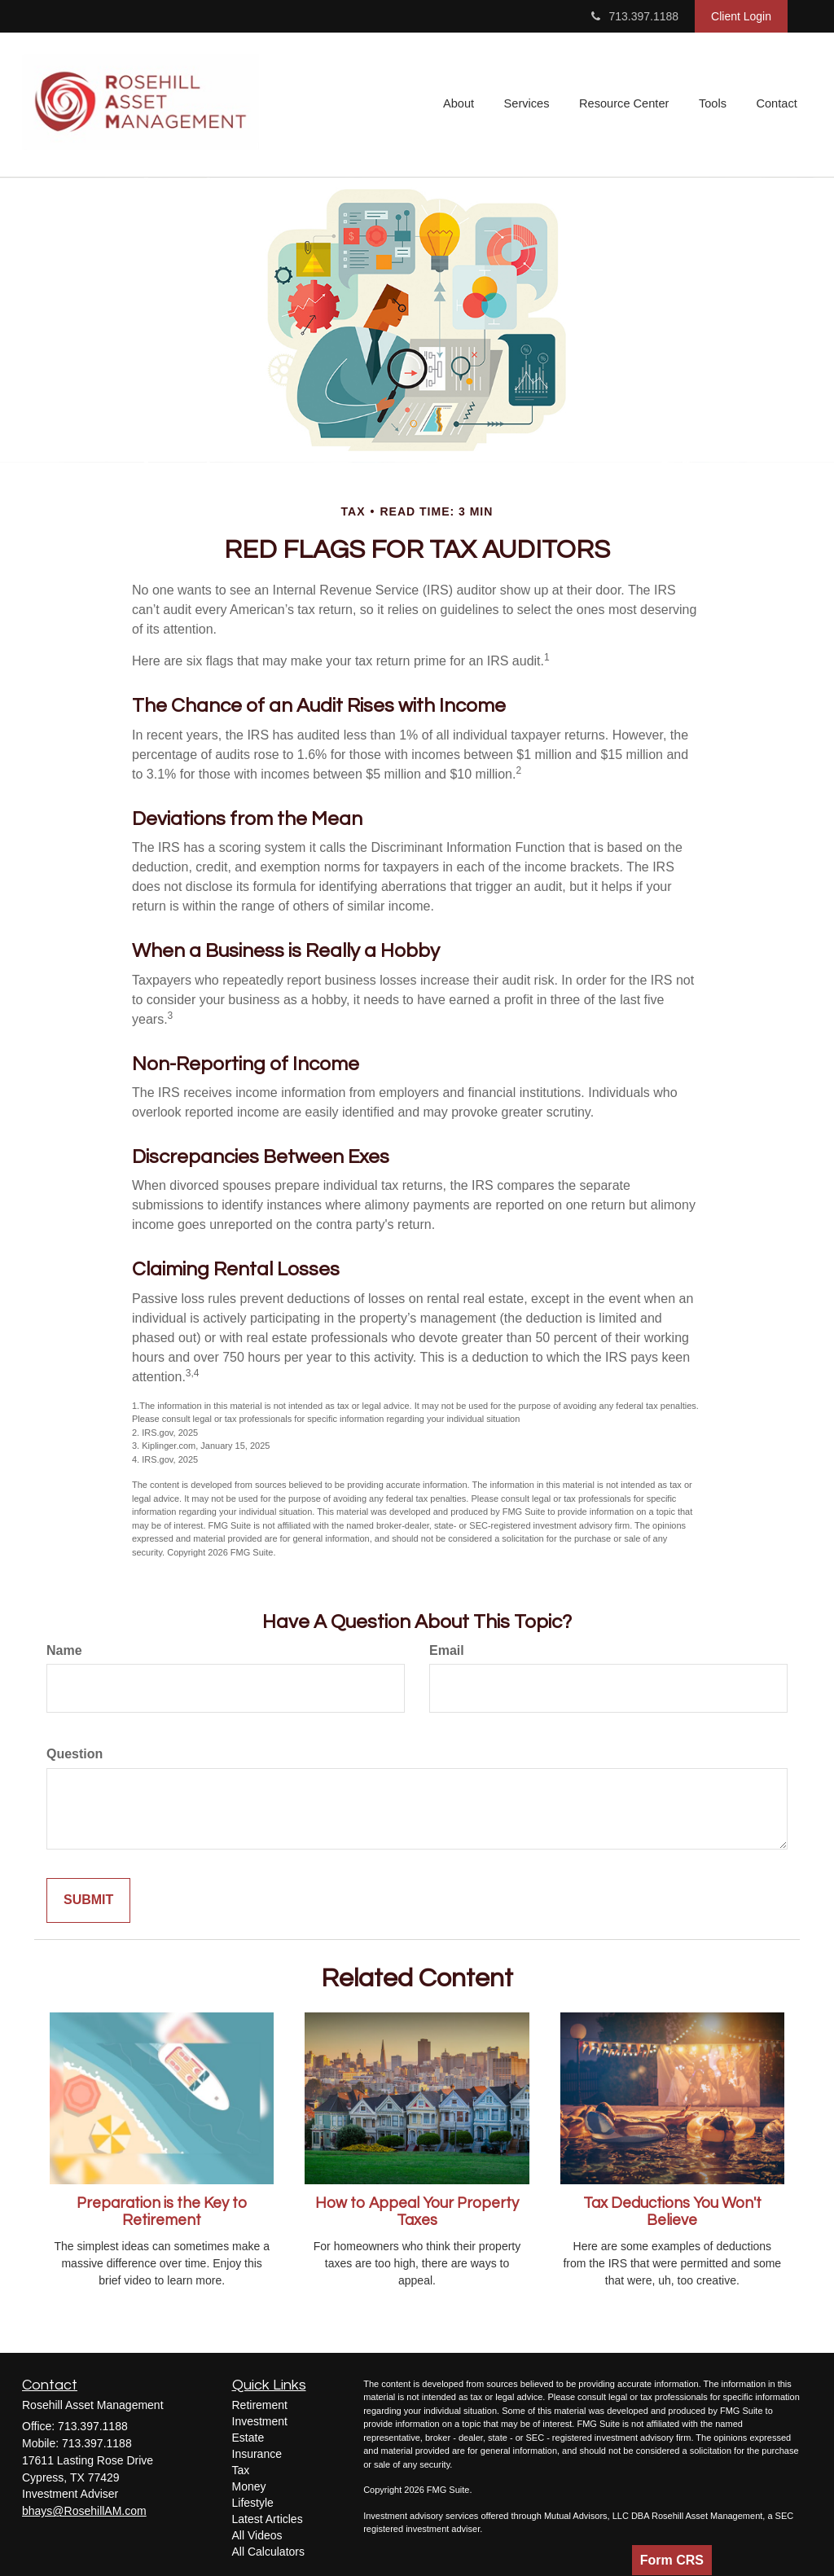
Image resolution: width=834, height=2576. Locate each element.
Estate (248, 2437)
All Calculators (268, 2551)
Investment (260, 2421)
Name (64, 1650)
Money (249, 2486)
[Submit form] (88, 1900)
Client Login (741, 16)
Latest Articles (267, 2519)
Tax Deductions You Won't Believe (672, 2212)
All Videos (257, 2535)
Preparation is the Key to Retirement (162, 2212)
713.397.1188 (634, 16)
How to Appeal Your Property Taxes (417, 2212)
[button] (463, 105)
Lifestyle (253, 2502)
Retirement (260, 2404)
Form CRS (672, 2560)
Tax (241, 2470)
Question (74, 1754)
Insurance (257, 2453)
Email (446, 1650)
